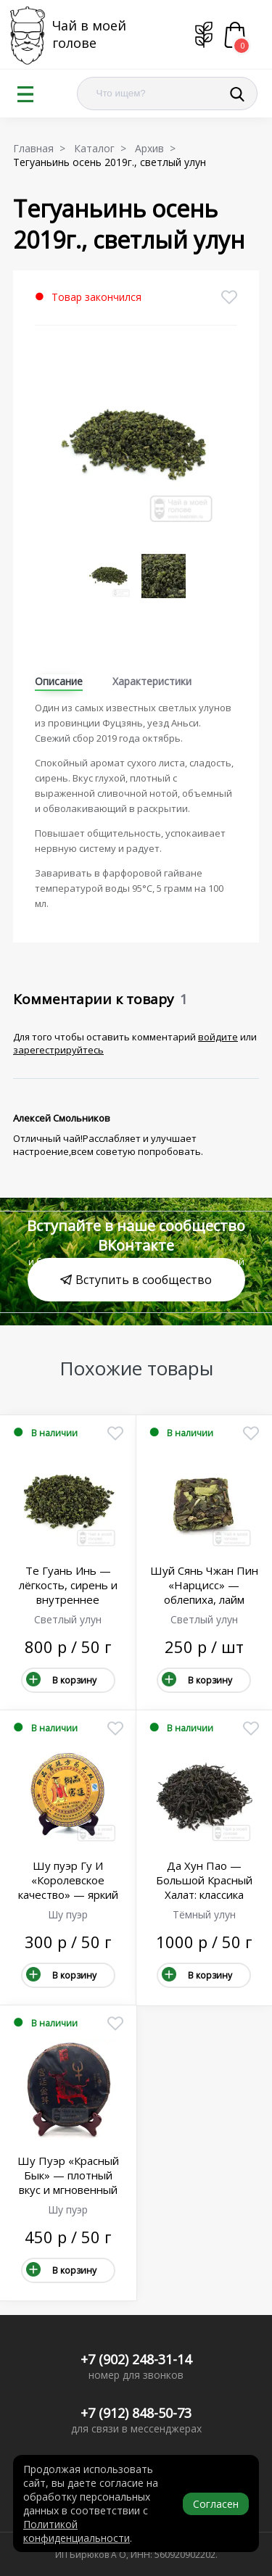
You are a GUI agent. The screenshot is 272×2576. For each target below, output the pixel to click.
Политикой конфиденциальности (76, 2531)
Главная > (42, 148)
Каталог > (103, 148)
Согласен (216, 2504)
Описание (59, 681)
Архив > (158, 148)
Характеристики (151, 681)
